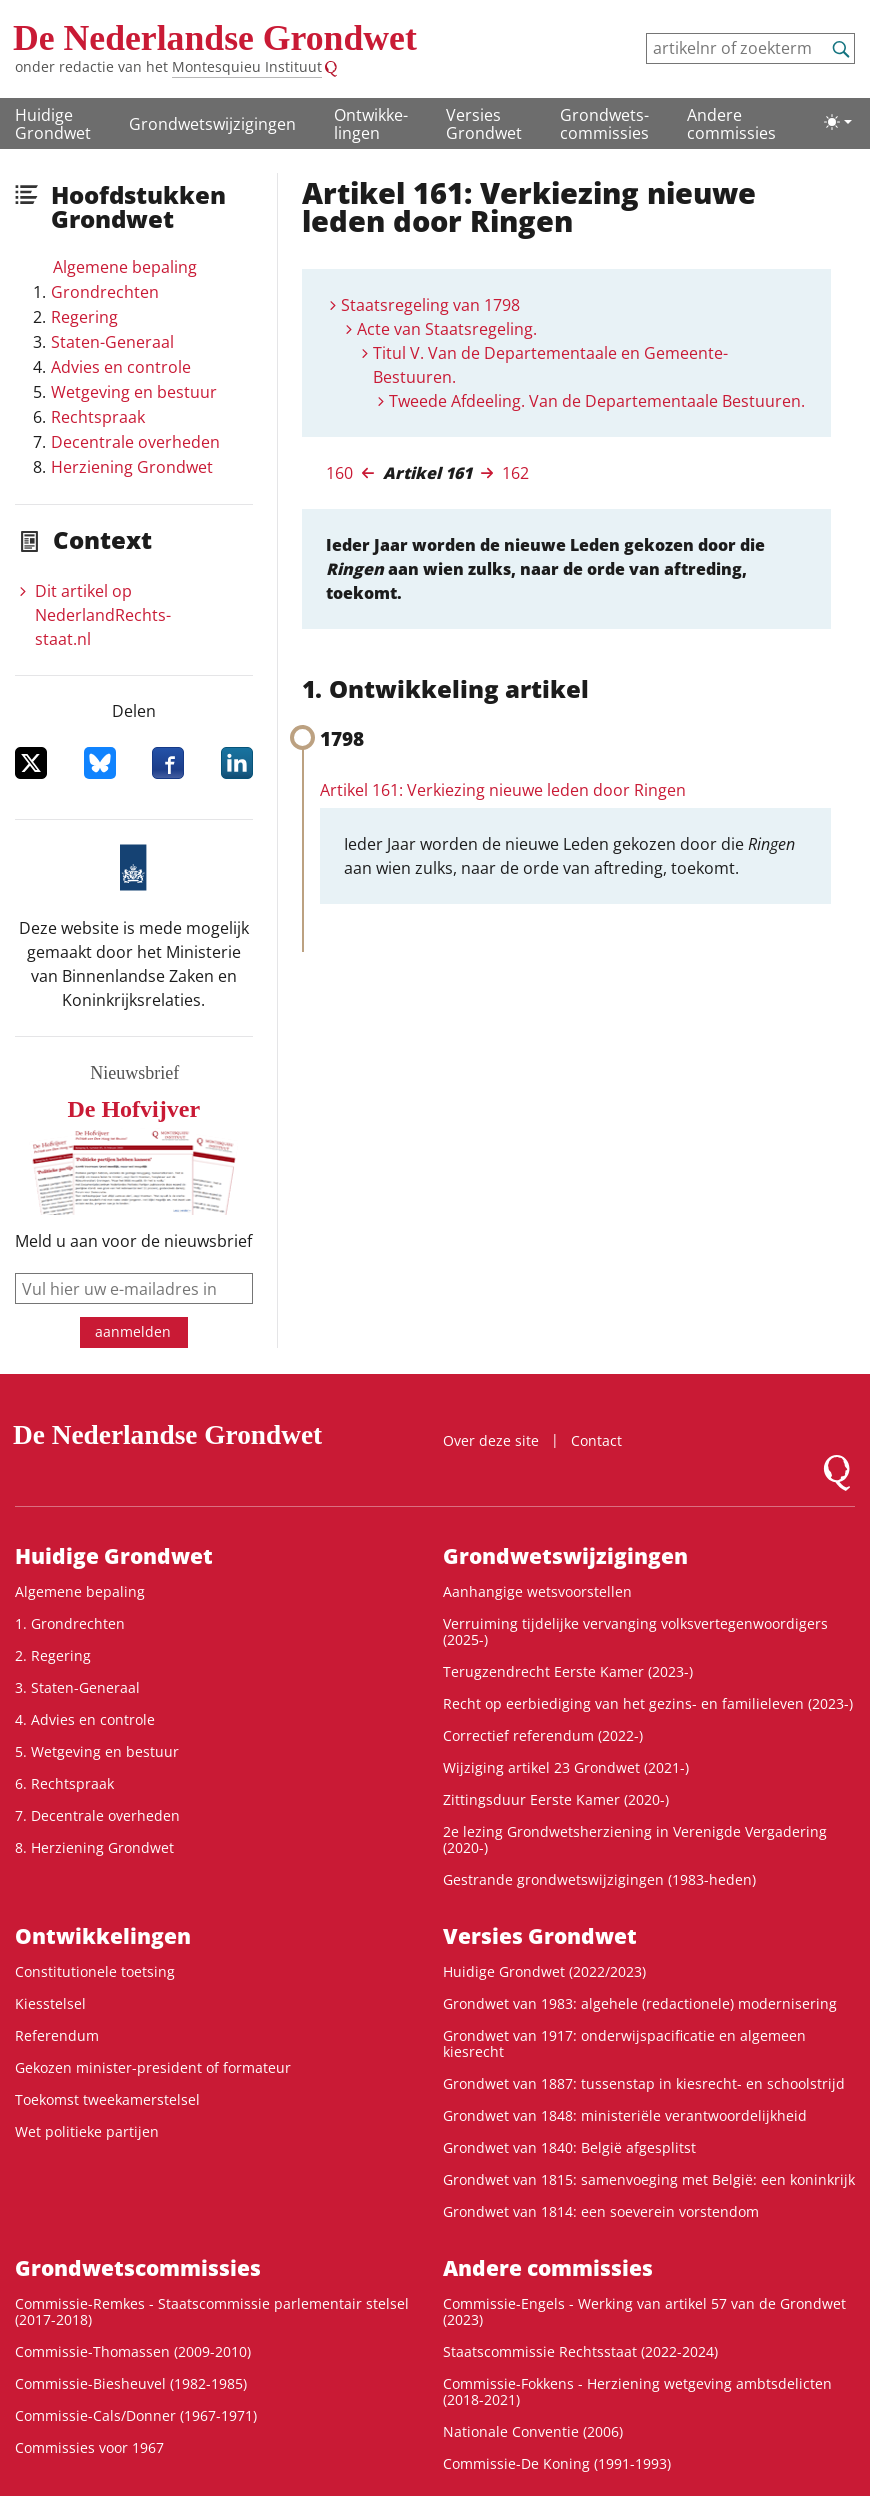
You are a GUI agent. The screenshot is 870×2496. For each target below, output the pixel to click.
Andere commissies (731, 124)
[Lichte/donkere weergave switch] (838, 122)
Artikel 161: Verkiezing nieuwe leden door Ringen (503, 790)
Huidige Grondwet (53, 124)
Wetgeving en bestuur (134, 392)
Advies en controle (121, 367)
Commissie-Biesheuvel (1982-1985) (131, 2383)
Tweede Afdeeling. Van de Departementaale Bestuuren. (597, 401)
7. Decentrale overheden (97, 1815)
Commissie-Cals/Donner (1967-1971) (136, 2415)
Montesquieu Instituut (247, 66)
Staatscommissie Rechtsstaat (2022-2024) (580, 2351)
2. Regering (53, 1655)
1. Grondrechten (70, 1623)
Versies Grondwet (484, 124)
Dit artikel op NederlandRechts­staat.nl (103, 615)
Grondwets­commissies (604, 124)
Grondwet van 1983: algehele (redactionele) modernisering (640, 2003)
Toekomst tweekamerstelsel (107, 2099)
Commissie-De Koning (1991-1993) (557, 2463)
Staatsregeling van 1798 (430, 305)
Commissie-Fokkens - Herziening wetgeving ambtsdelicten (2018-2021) (637, 2391)
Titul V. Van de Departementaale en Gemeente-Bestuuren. (550, 365)
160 (339, 473)
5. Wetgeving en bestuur (97, 1751)
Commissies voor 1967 (89, 2447)
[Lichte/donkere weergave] (838, 122)
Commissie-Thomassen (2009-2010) (133, 2351)
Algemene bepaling (125, 267)
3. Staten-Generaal (77, 1687)
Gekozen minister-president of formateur (153, 2067)
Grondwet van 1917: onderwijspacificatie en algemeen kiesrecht (624, 2043)
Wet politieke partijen (87, 2131)
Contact (596, 1440)
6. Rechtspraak (64, 1783)
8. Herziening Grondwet (94, 1847)
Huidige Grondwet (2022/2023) (544, 1971)
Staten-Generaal (112, 342)
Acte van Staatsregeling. (447, 329)
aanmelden (133, 1331)
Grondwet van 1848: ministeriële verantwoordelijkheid (625, 2115)
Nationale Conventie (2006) (533, 2431)
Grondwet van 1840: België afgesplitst (569, 2147)
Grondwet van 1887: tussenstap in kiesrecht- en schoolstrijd (644, 2083)
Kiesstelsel (50, 2003)
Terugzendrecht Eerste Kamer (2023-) (568, 1671)
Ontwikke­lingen (371, 124)
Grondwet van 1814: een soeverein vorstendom (601, 2211)
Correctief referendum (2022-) (543, 1735)
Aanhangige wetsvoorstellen (537, 1591)
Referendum (57, 2035)
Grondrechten (105, 292)
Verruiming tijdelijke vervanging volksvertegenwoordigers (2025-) (635, 1631)
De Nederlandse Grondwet (215, 38)
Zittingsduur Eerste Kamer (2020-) (556, 1799)
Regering (84, 317)
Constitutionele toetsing (95, 1971)
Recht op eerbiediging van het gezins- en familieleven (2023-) (648, 1703)
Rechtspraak (98, 417)
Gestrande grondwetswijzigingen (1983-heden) (599, 1879)
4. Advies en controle (85, 1719)
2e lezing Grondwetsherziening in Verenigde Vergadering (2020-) (635, 1839)
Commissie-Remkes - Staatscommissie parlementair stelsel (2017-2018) (212, 2311)
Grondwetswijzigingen (212, 124)
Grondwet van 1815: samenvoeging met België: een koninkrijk (649, 2179)
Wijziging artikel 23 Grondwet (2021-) (566, 1767)
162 (515, 473)
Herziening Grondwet (132, 467)
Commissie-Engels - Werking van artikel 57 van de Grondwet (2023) (644, 2311)
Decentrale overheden (135, 442)
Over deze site (491, 1440)
